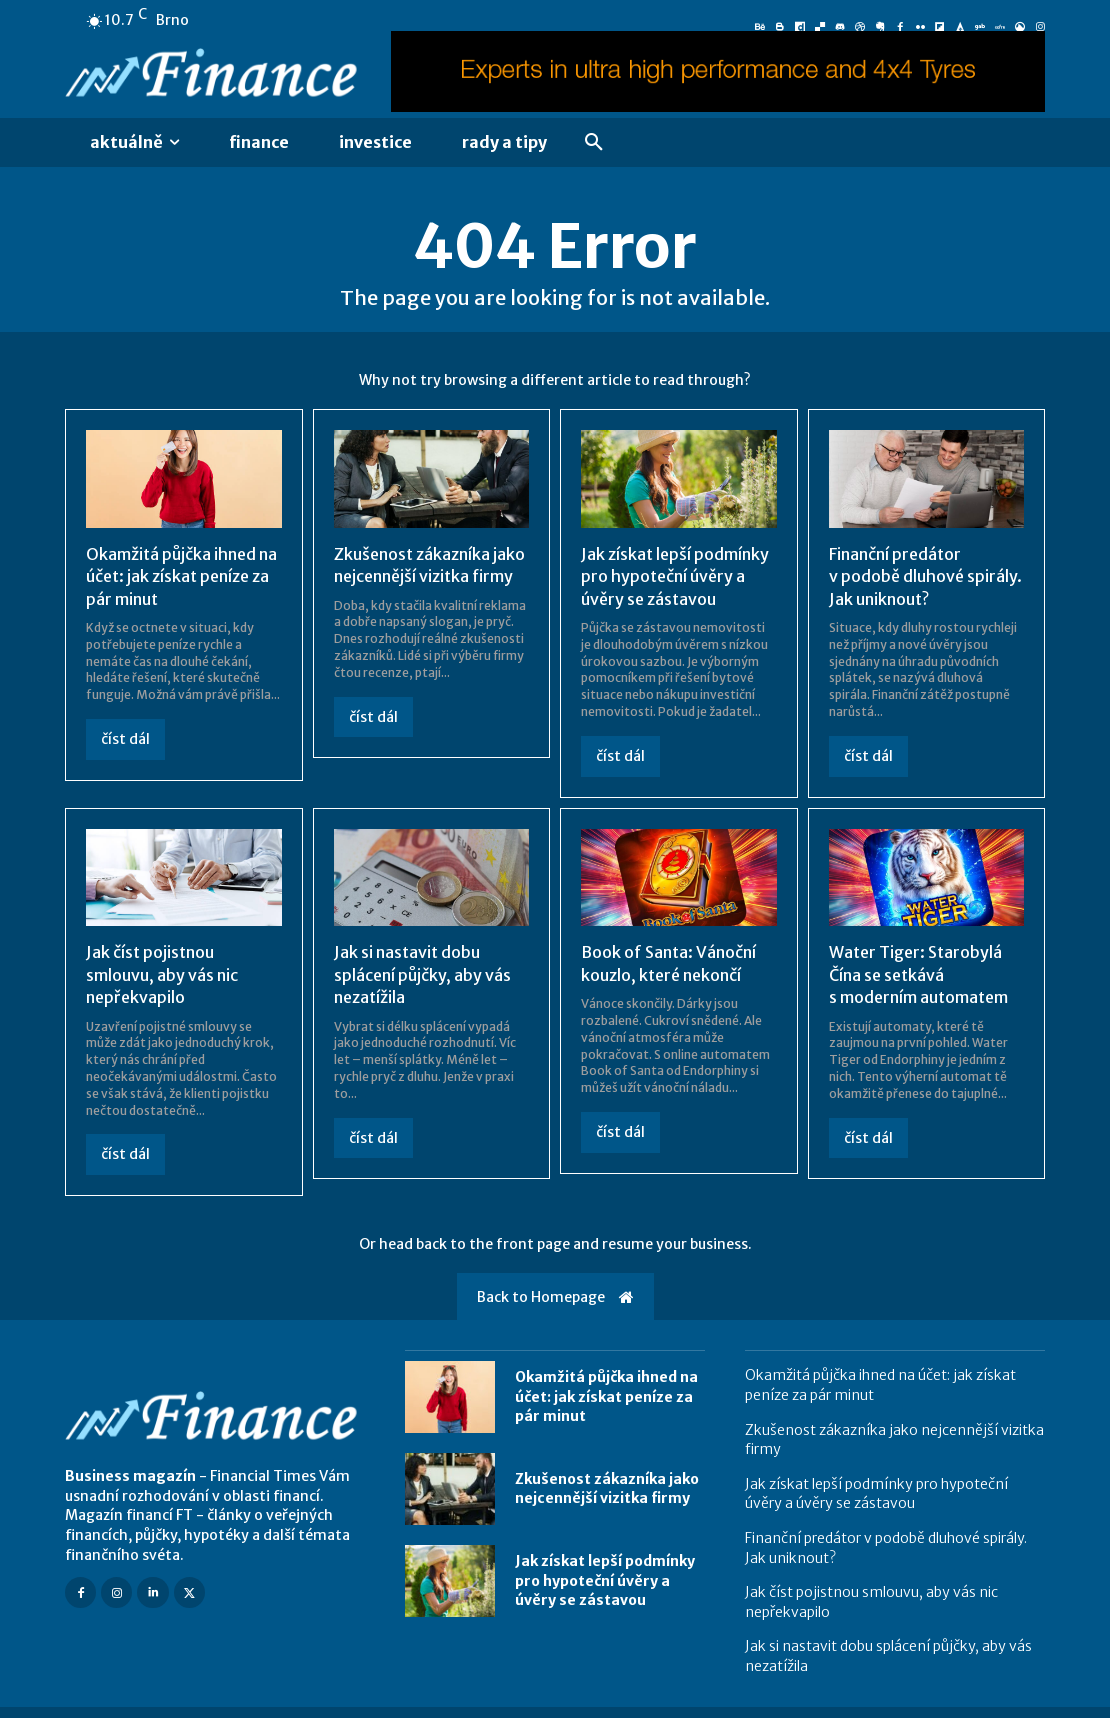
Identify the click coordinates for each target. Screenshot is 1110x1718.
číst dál (125, 739)
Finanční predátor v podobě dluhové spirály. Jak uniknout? (925, 576)
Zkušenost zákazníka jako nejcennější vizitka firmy (429, 565)
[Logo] (215, 75)
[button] (594, 143)
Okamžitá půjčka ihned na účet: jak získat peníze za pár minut (181, 576)
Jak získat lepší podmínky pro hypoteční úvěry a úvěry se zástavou (675, 576)
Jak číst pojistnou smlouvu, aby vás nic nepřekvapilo (162, 974)
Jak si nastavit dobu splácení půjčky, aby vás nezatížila (422, 974)
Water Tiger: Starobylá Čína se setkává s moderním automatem (918, 974)
